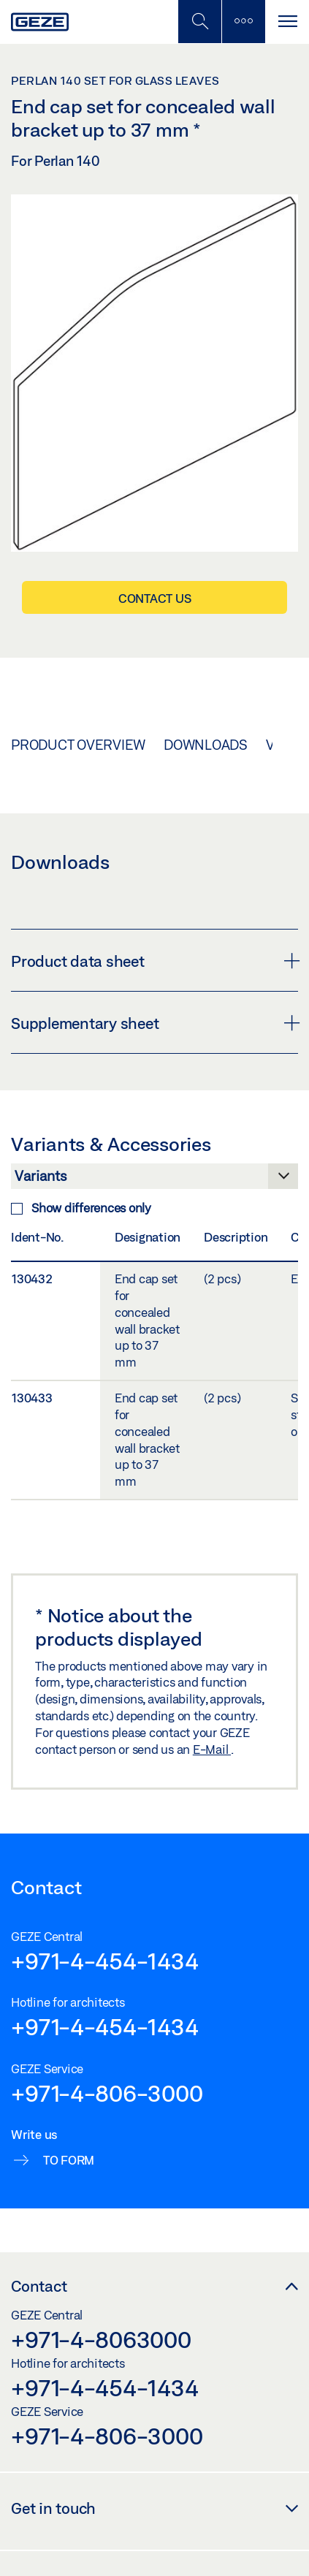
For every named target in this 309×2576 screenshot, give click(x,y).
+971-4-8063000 (101, 2339)
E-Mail (212, 1749)
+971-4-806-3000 (106, 2093)
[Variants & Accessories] (154, 1180)
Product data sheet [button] (154, 961)
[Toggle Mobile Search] (199, 21)
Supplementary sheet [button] (154, 1023)
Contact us (154, 598)
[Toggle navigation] (287, 21)
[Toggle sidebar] (243, 21)
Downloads (206, 745)
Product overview (78, 745)
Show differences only (81, 1208)
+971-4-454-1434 (104, 1961)
